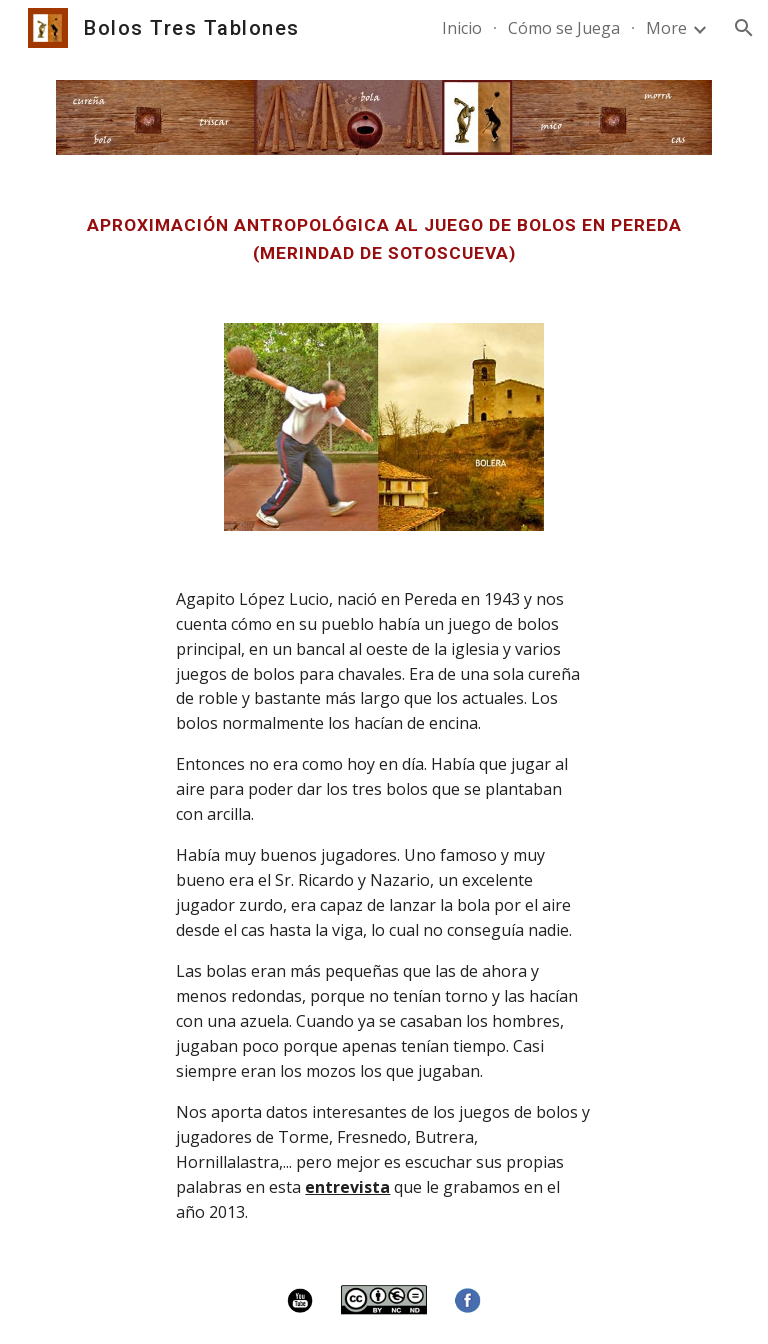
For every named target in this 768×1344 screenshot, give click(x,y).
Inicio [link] (462, 28)
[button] (744, 28)
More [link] (666, 28)
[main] (383, 239)
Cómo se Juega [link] (564, 28)
